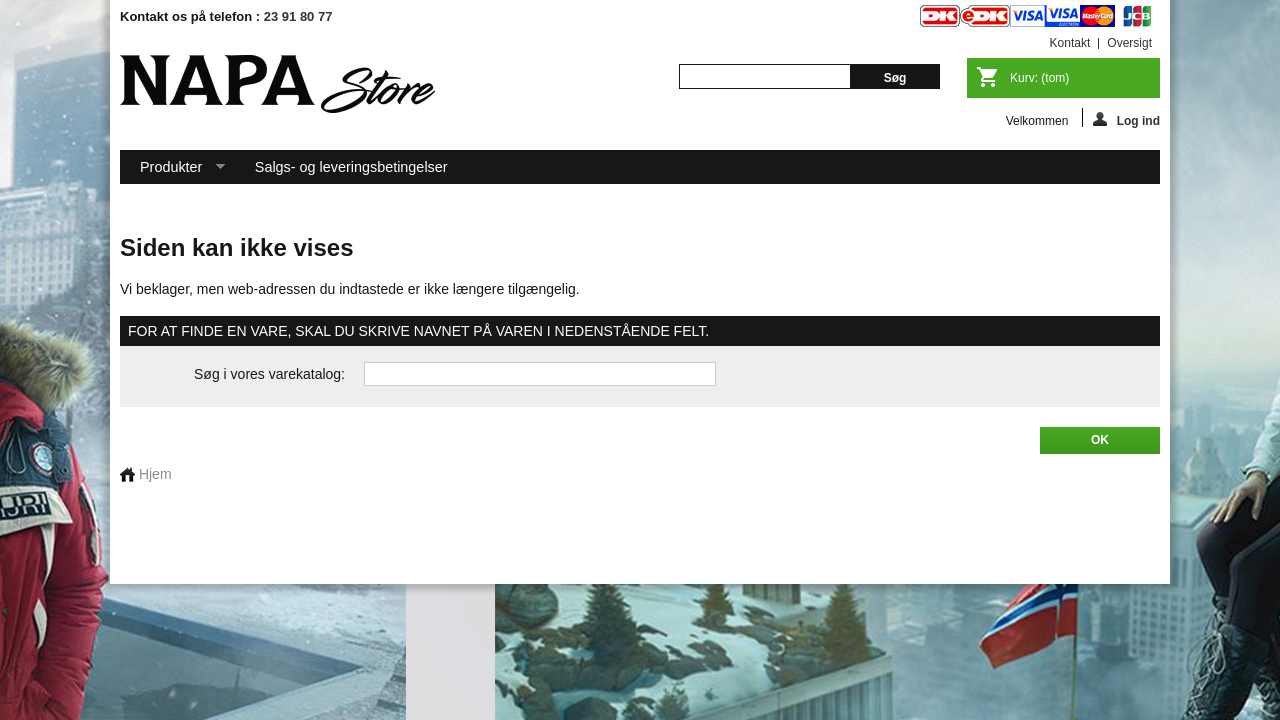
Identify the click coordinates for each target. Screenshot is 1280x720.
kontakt (1070, 43)
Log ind (1126, 119)
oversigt (1129, 43)
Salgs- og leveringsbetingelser (351, 167)
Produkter (172, 171)
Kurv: (1039, 78)
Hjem (146, 474)
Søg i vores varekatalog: (269, 374)
